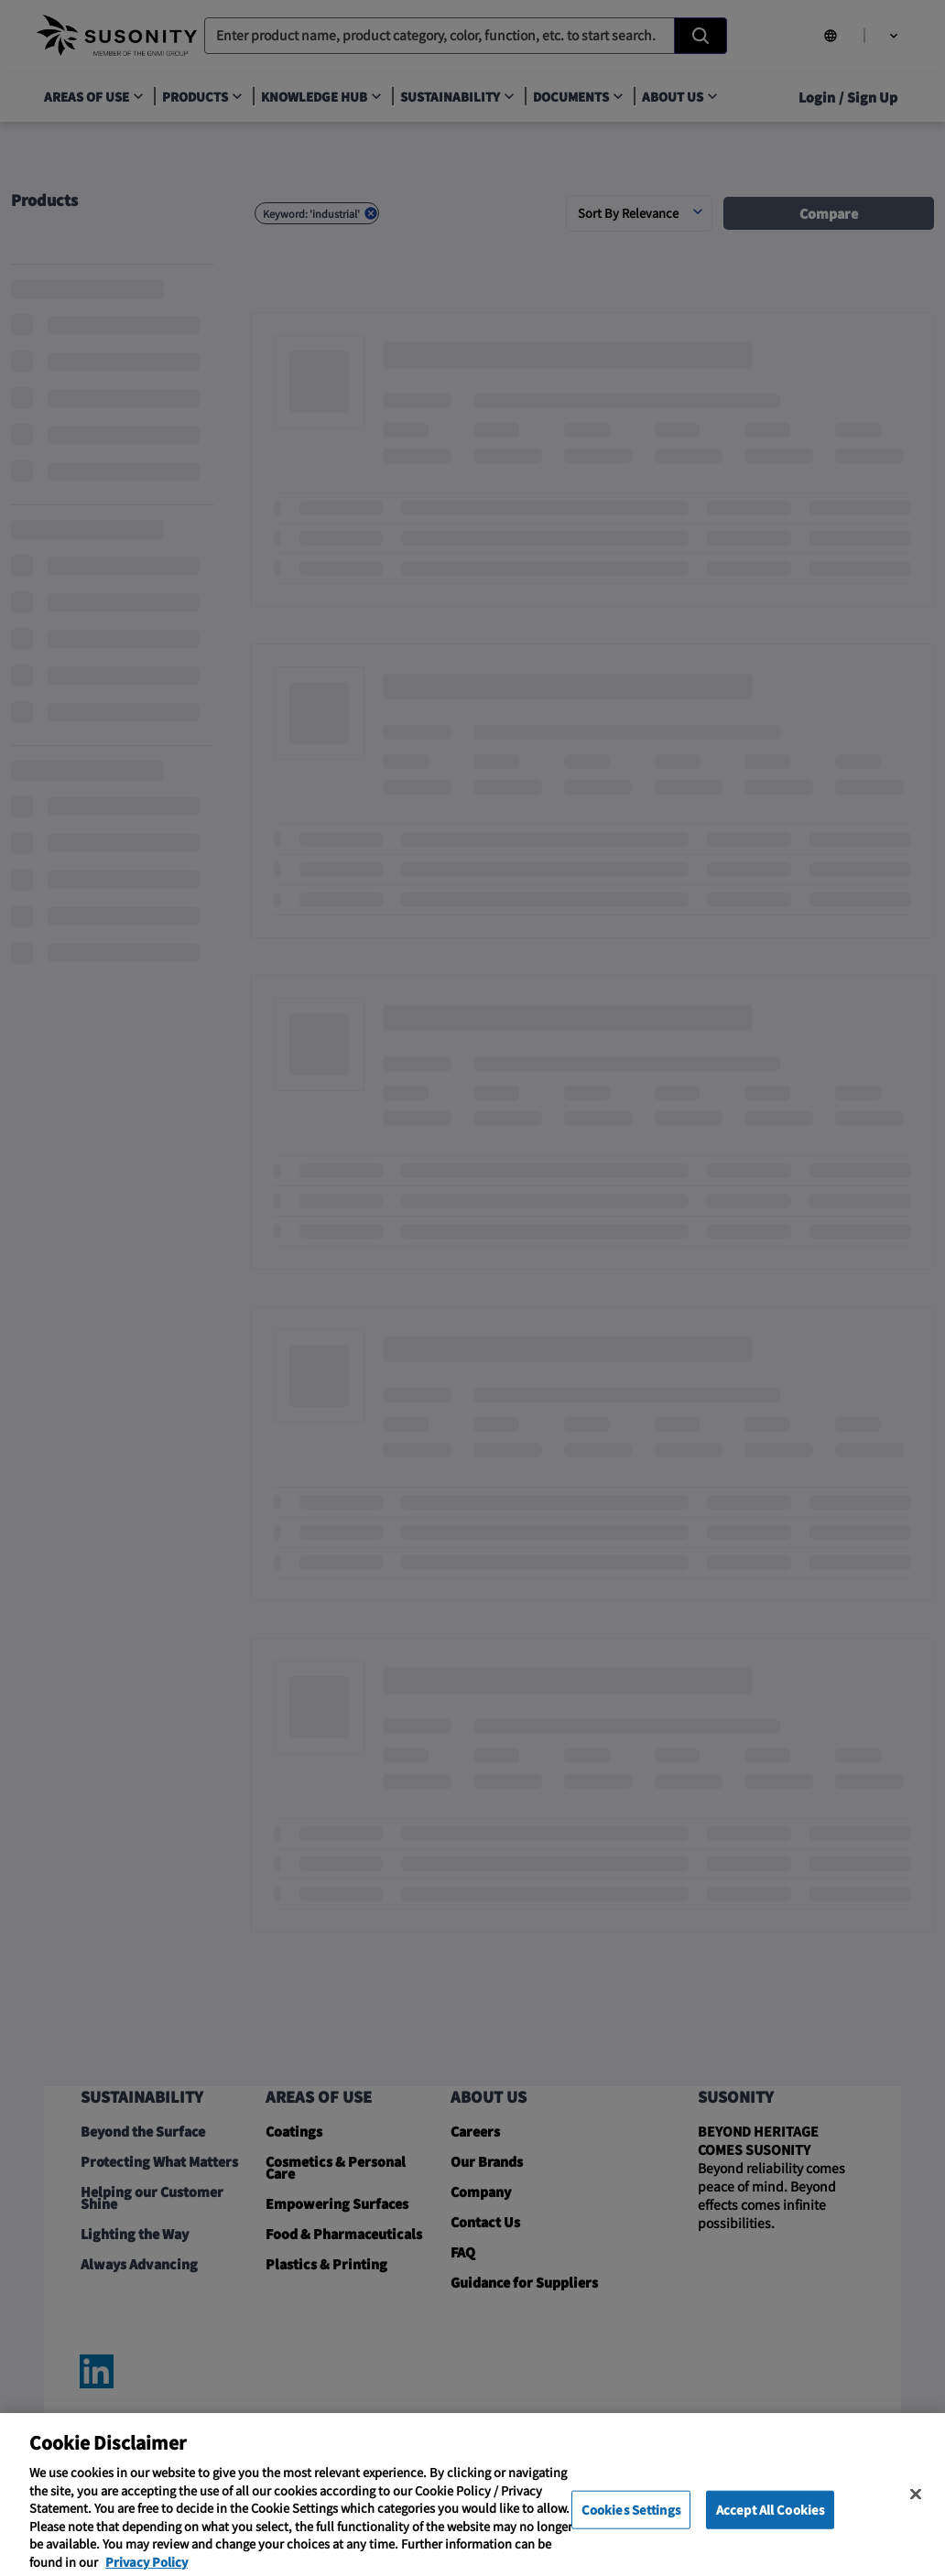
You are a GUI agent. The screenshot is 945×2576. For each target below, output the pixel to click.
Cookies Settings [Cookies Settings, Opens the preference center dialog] (630, 2525)
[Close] (916, 2510)
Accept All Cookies (770, 2525)
